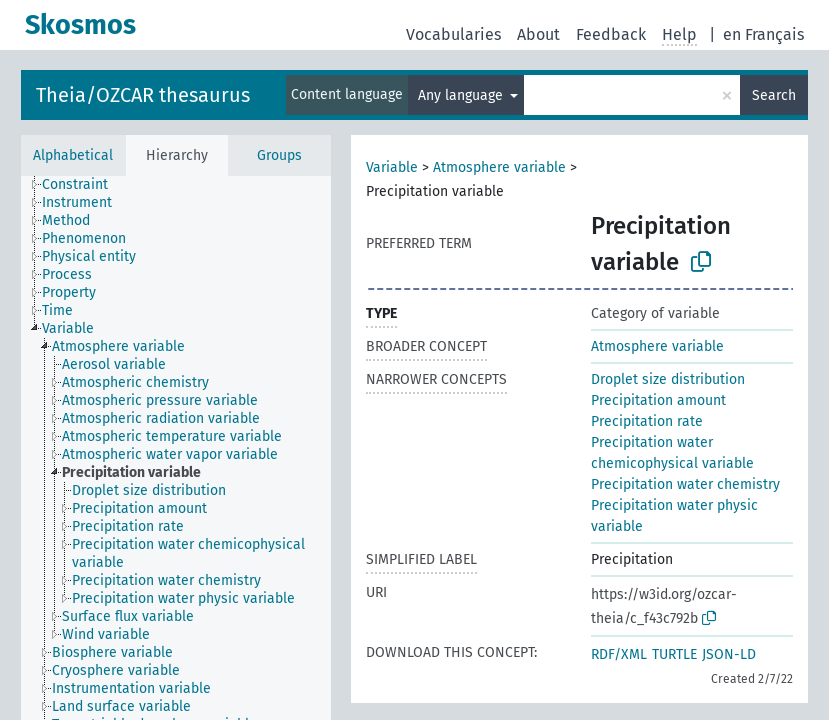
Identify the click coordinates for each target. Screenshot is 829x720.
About (538, 34)
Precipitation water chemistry (685, 484)
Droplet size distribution (668, 379)
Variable (392, 167)
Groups (279, 155)
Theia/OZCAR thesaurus (143, 95)
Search (774, 95)
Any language (462, 95)
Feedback (611, 34)
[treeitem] (83, 185)
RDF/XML (619, 654)
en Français (763, 34)
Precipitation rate (647, 421)
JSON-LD (729, 654)
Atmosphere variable (499, 167)
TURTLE (674, 654)
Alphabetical (73, 155)
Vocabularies (453, 34)
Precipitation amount (658, 400)
